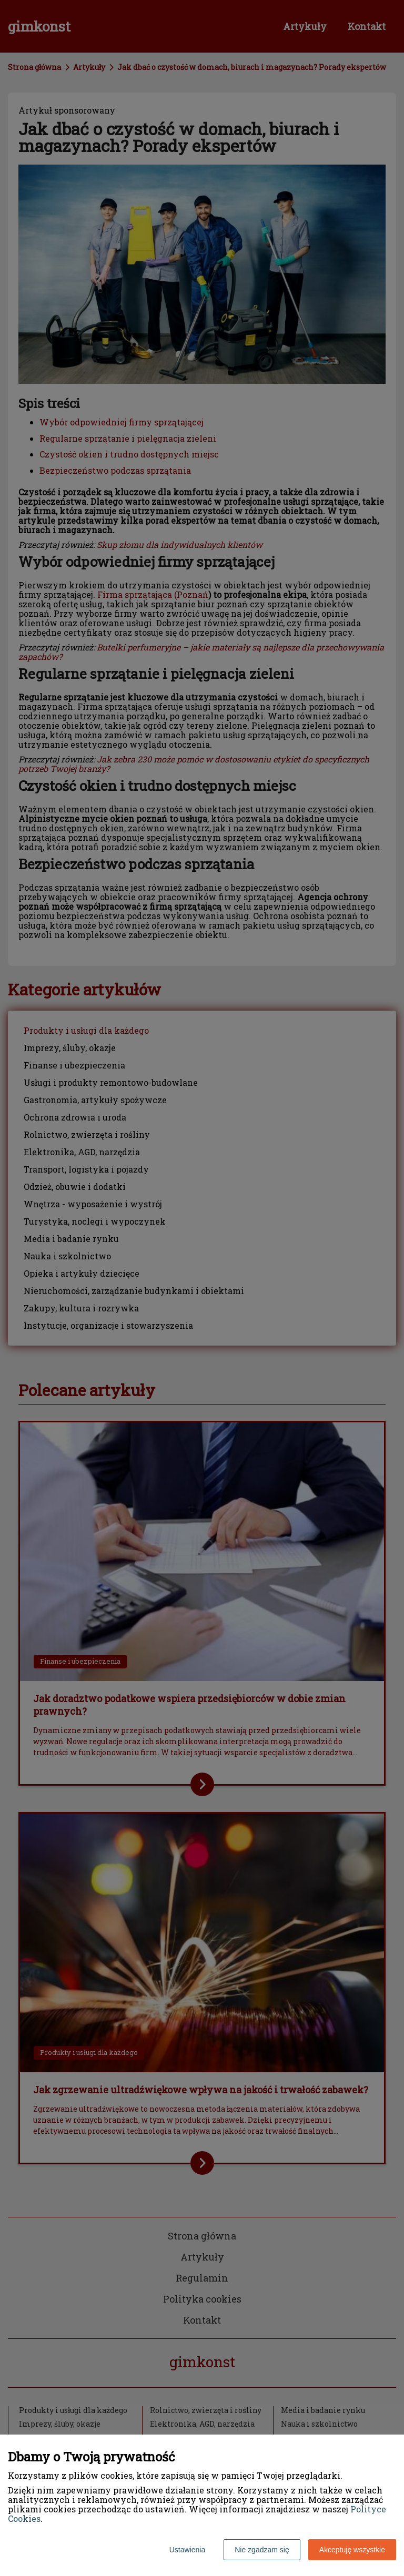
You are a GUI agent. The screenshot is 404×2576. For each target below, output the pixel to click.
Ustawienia (187, 2550)
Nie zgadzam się (262, 2550)
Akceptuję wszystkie (352, 2550)
